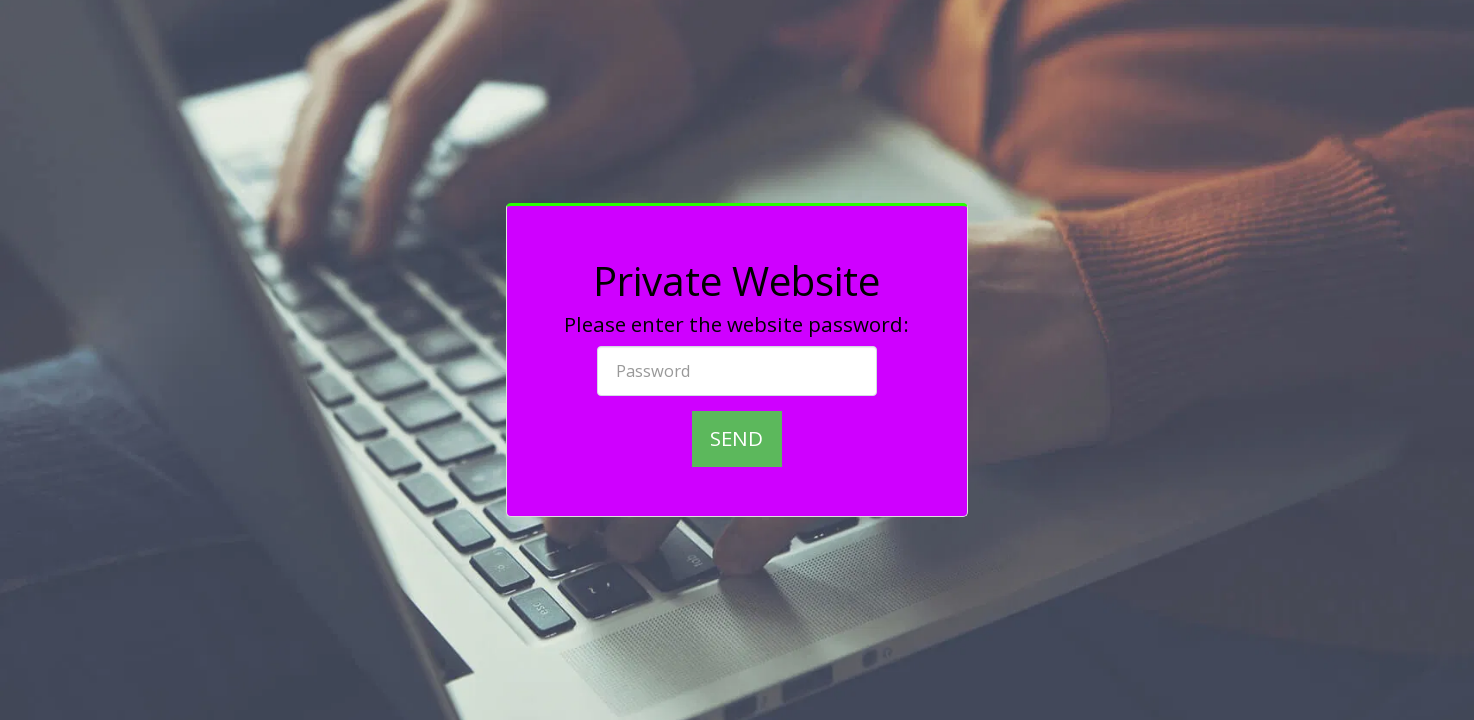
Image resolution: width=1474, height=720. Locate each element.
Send (736, 438)
